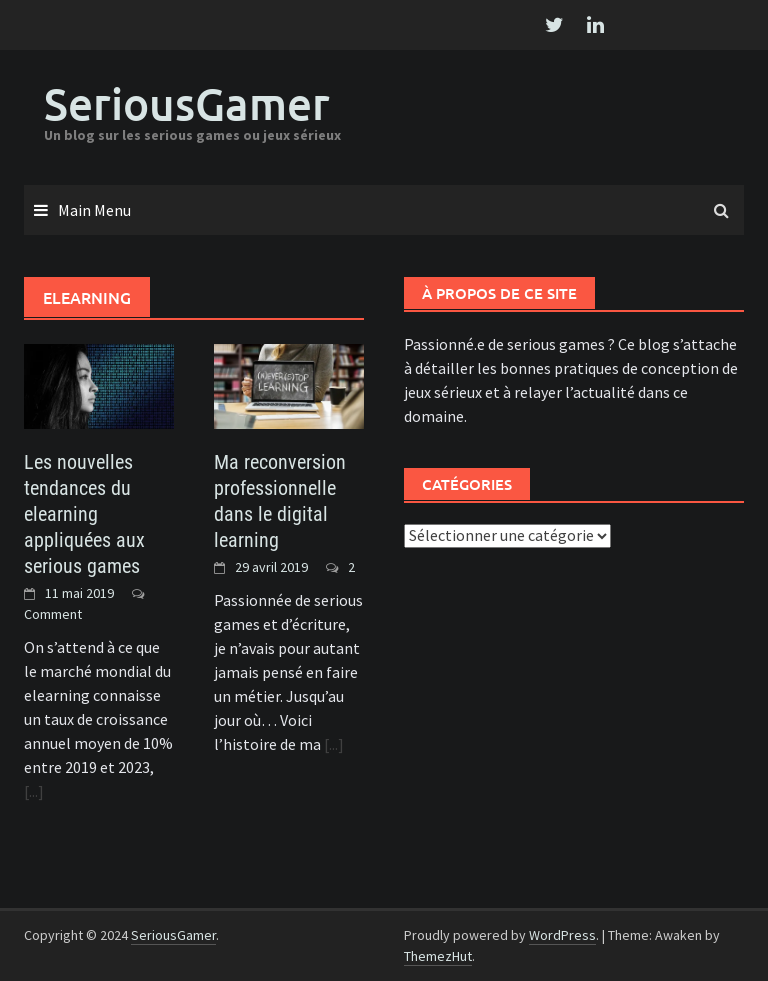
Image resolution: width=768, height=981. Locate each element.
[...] (34, 791)
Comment (53, 614)
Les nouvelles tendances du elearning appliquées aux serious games (84, 514)
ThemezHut (438, 956)
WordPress (562, 935)
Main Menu (94, 210)
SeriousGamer (187, 103)
